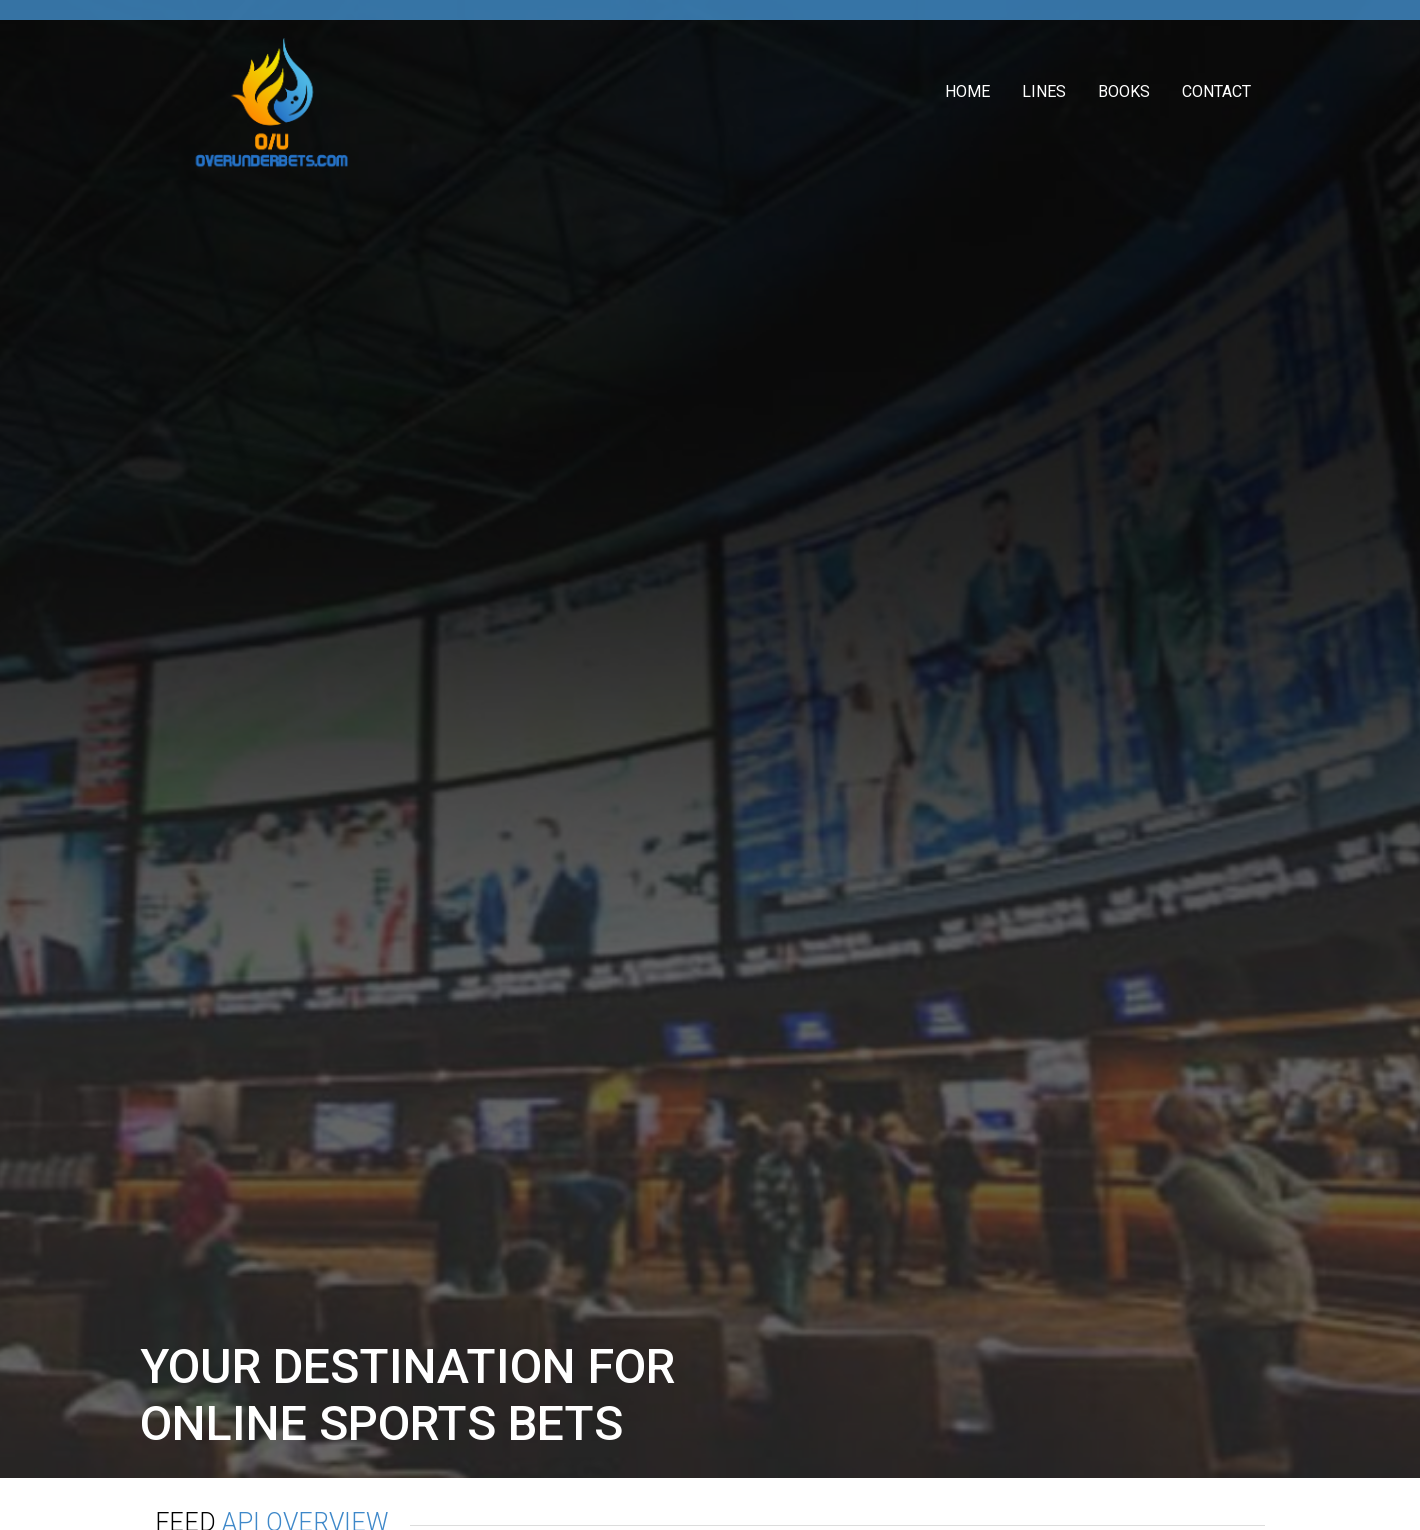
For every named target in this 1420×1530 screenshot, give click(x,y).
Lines (1044, 91)
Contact (1216, 91)
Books (1124, 91)
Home (967, 91)
